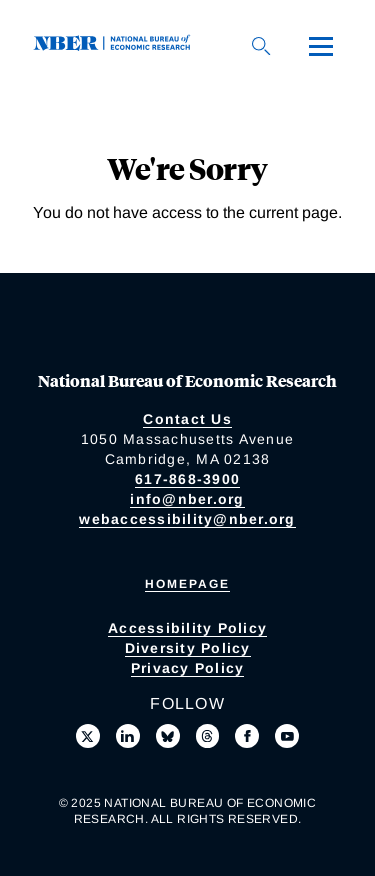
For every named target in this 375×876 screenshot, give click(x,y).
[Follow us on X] (88, 736)
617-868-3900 (187, 479)
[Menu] (321, 46)
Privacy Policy (188, 668)
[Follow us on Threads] (208, 736)
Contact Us (187, 419)
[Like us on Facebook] (247, 736)
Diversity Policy (188, 648)
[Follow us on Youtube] (287, 736)
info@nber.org (187, 499)
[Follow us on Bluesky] (168, 736)
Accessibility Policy (187, 628)
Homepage (187, 584)
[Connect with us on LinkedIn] (128, 736)
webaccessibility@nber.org (187, 519)
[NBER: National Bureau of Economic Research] (116, 45)
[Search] (261, 46)
